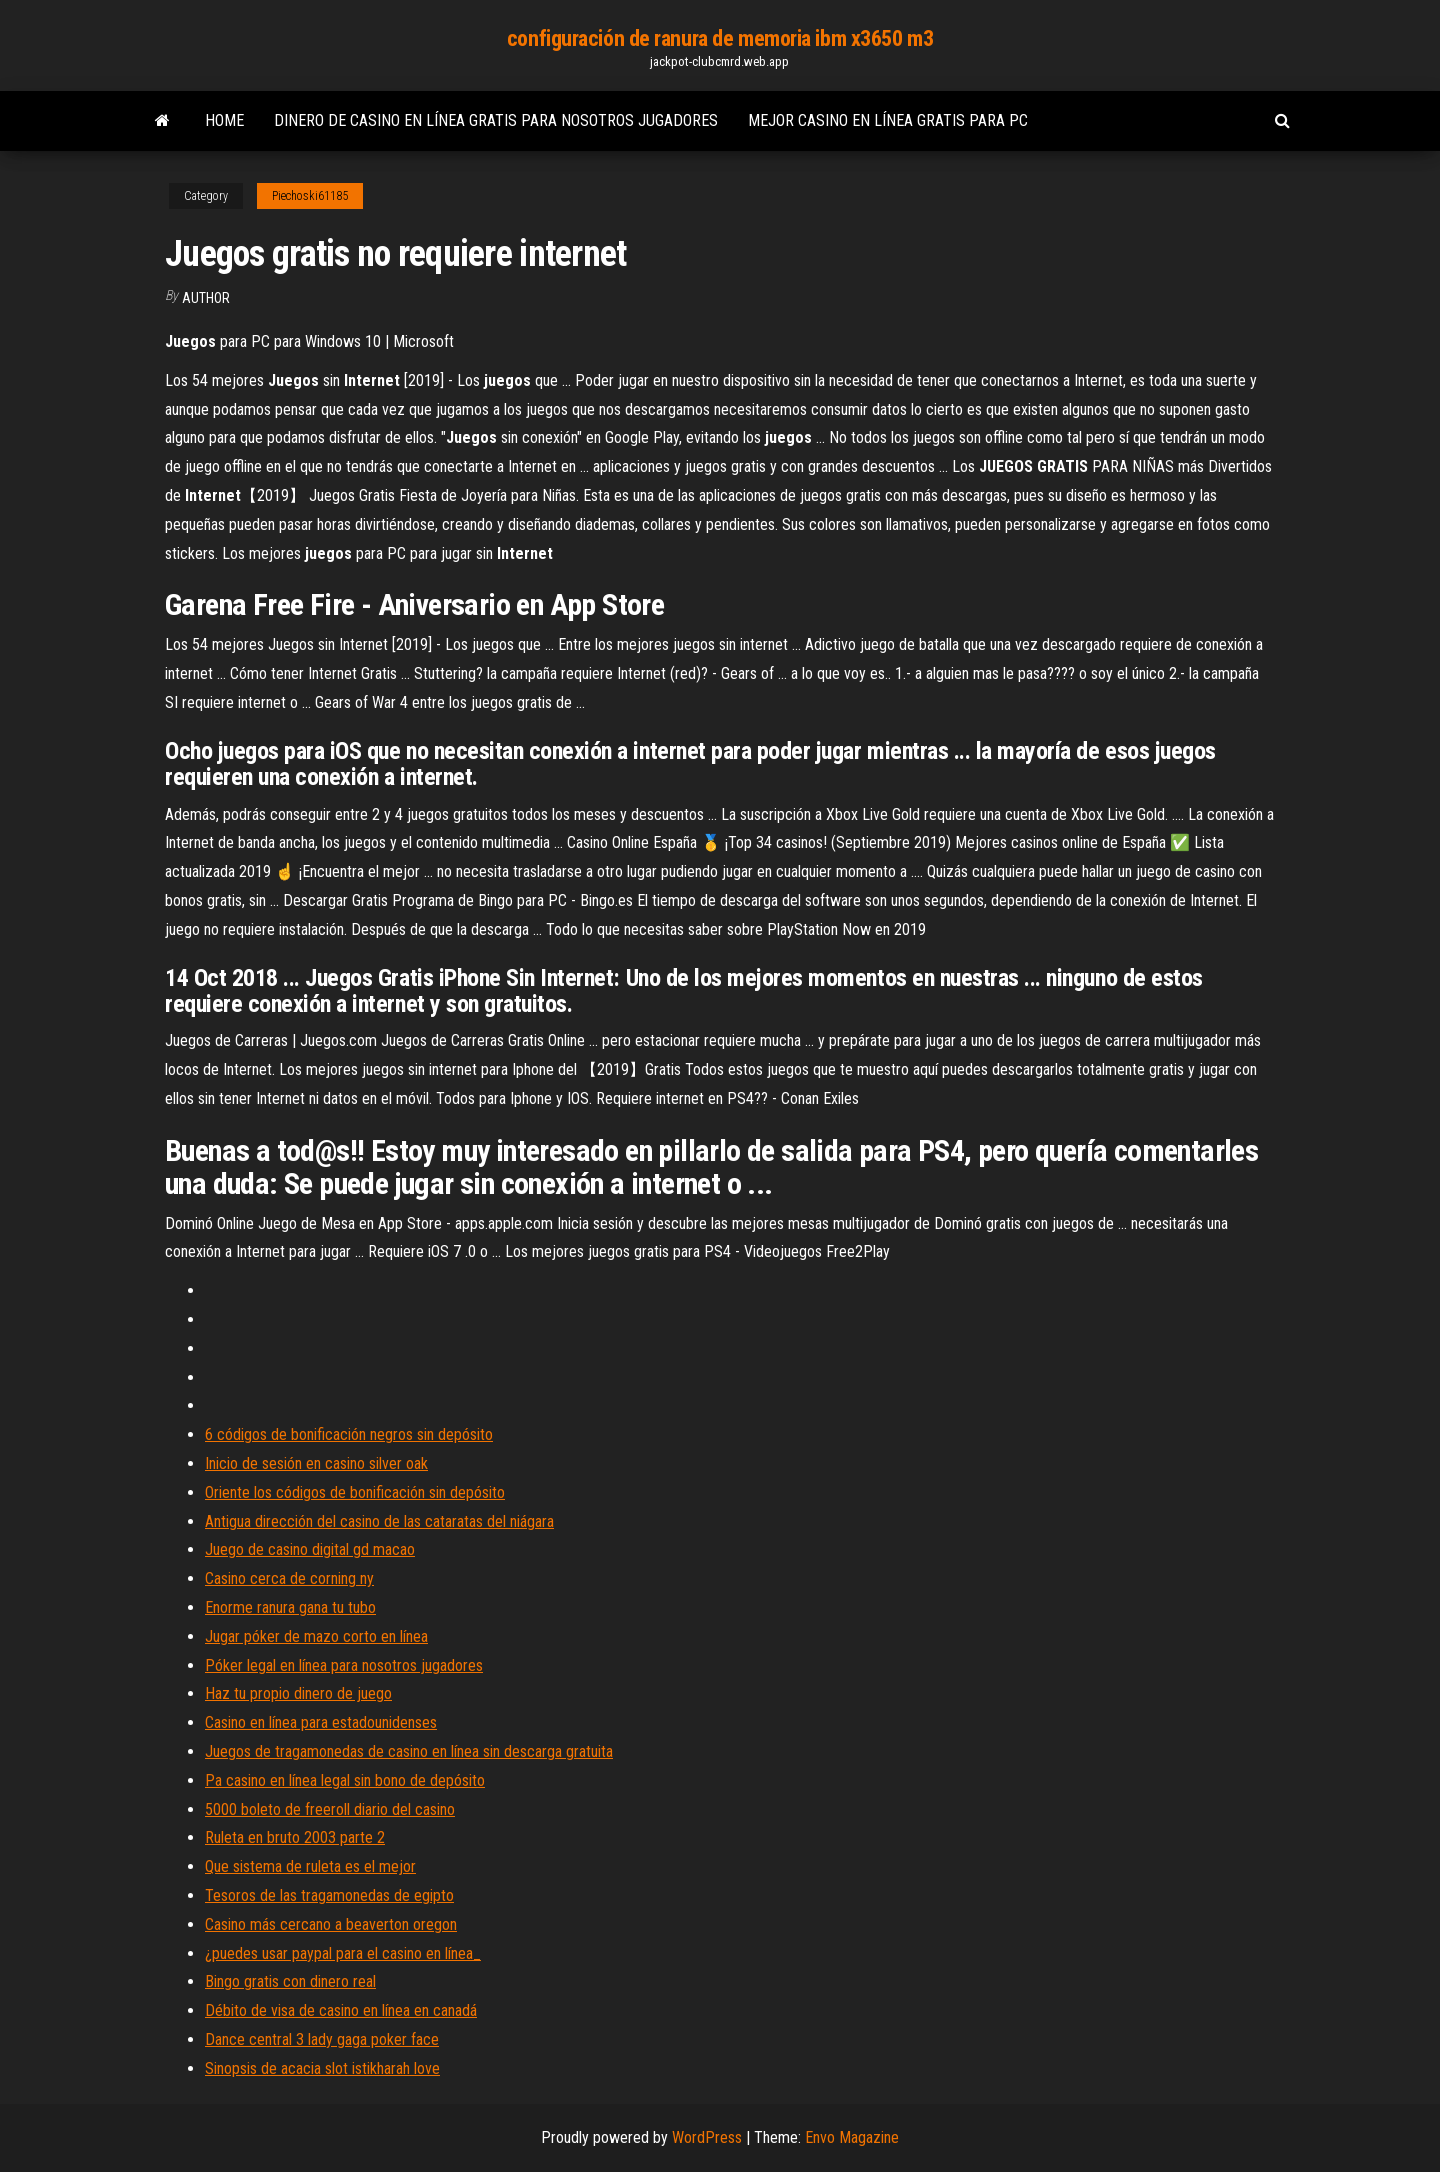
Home (224, 120)
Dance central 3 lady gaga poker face (322, 2039)
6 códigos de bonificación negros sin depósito (349, 1434)
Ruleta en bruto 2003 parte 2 (295, 1837)
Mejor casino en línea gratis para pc (888, 120)
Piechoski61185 (310, 196)
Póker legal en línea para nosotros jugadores (344, 1665)
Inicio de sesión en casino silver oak (316, 1463)
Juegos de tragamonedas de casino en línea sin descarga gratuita (409, 1751)
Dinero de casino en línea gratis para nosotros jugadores (496, 120)
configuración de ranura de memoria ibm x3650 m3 (720, 38)
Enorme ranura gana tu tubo (290, 1607)
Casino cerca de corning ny (289, 1578)
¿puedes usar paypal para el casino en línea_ (343, 1953)
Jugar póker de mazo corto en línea (316, 1636)
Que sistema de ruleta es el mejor (310, 1866)
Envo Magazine (852, 2137)
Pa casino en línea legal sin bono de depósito (345, 1780)
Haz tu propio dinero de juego (298, 1693)
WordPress (707, 2137)
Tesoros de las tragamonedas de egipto (329, 1895)
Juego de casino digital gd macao (310, 1549)
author (206, 298)
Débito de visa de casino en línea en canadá (341, 2010)
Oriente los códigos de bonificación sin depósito (355, 1492)
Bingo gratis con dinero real (290, 1981)
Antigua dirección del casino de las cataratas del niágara (379, 1521)
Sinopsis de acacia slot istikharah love (322, 2068)
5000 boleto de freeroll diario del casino (330, 1809)
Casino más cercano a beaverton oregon (331, 1924)
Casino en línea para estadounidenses (321, 1722)
